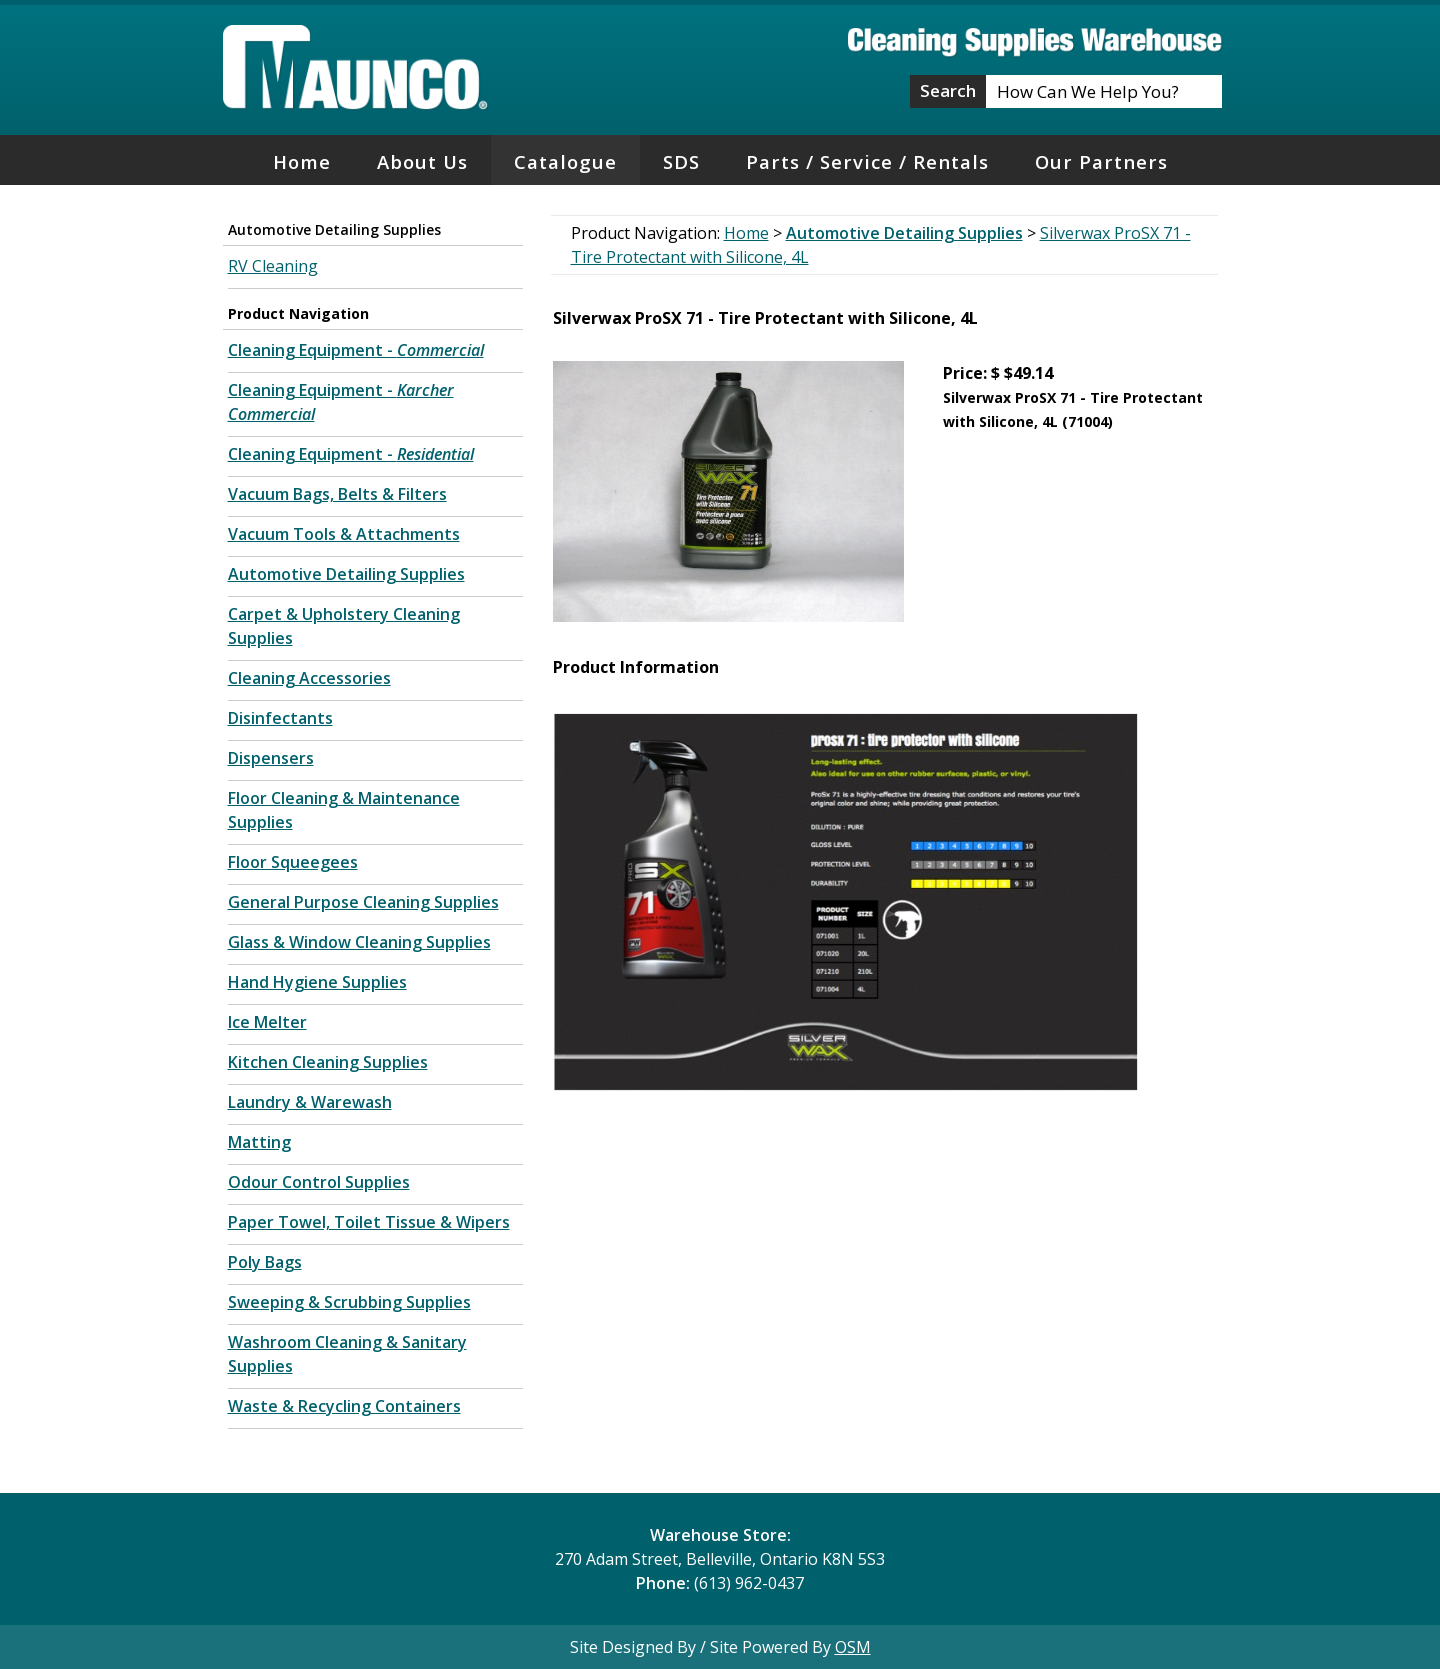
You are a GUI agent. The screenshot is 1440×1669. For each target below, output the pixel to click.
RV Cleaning (273, 266)
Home (302, 161)
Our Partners (1101, 161)
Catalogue (565, 161)
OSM (853, 1647)
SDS (681, 161)
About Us (422, 161)
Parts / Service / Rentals (867, 161)
